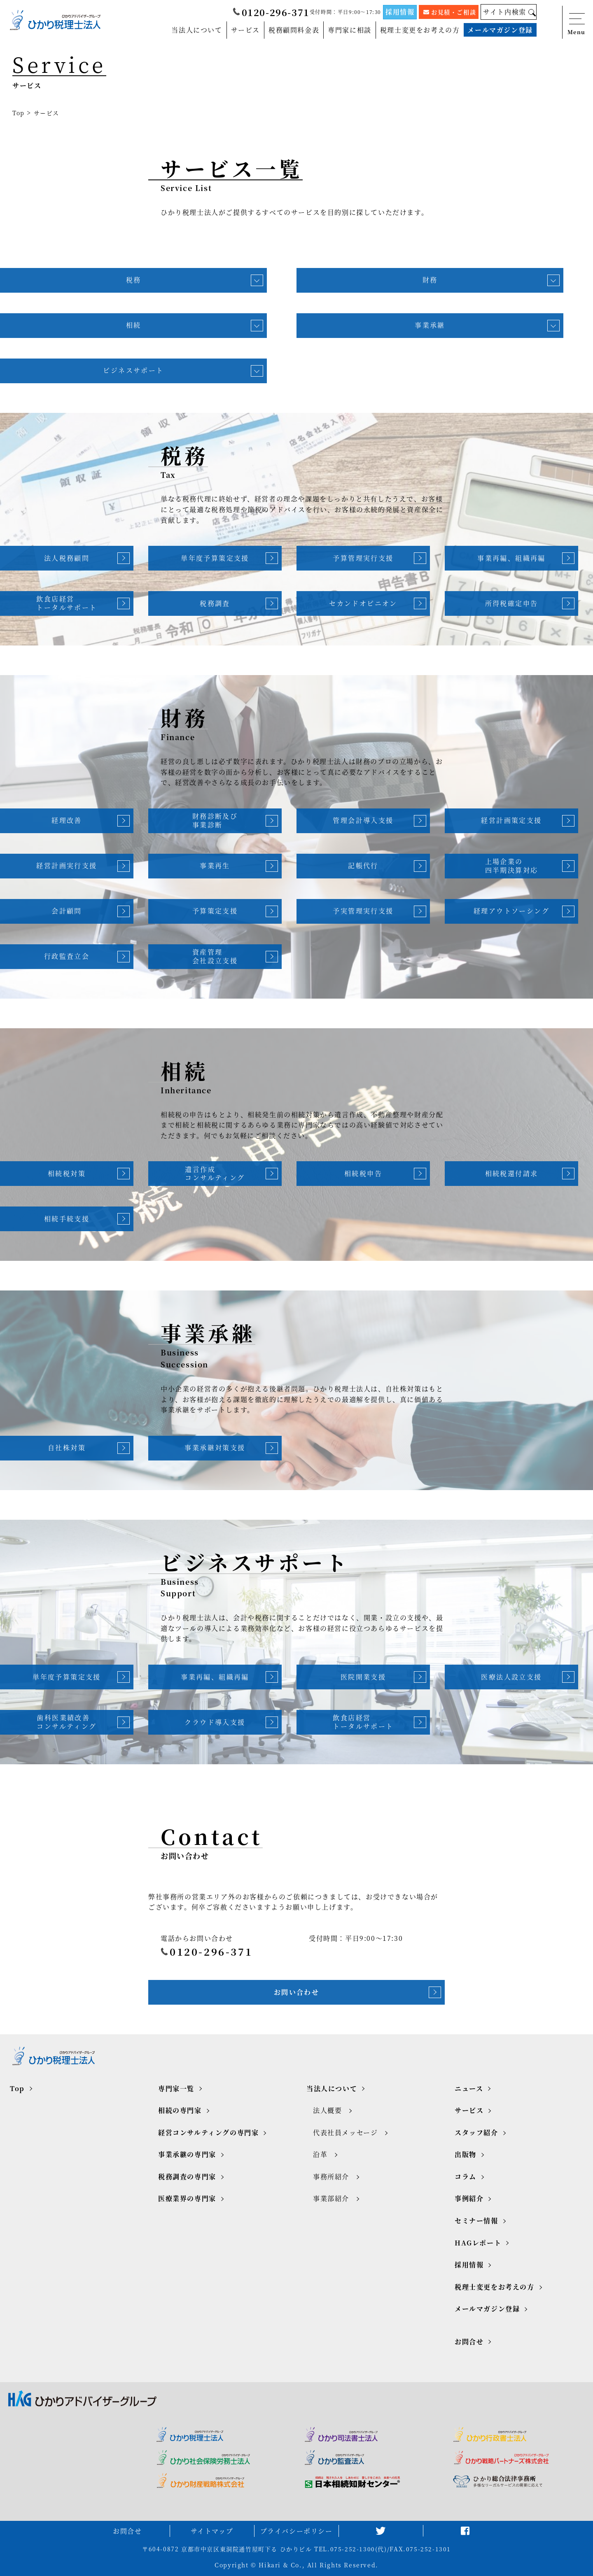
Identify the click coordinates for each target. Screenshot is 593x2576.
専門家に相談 (349, 30)
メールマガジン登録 (499, 30)
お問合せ (469, 2341)
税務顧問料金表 (293, 30)
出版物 (465, 2154)
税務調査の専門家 (187, 2176)
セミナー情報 (476, 2220)
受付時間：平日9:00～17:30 (345, 11)
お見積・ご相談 (449, 12)
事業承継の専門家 (187, 2154)
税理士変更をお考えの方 (420, 30)
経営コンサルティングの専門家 (208, 2132)
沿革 (320, 2154)
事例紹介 (469, 2198)
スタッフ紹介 (476, 2132)
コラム (465, 2176)
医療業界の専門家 (187, 2198)
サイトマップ (212, 2531)
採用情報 (399, 11)
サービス (245, 30)
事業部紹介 (331, 2198)
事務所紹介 (331, 2176)
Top (18, 113)
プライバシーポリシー (296, 2531)
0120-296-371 (271, 12)
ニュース (469, 2088)
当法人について (196, 30)
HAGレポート (478, 2243)
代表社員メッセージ (345, 2132)
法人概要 (327, 2110)
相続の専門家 (180, 2110)
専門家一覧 (176, 2088)
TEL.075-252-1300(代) (350, 2549)
